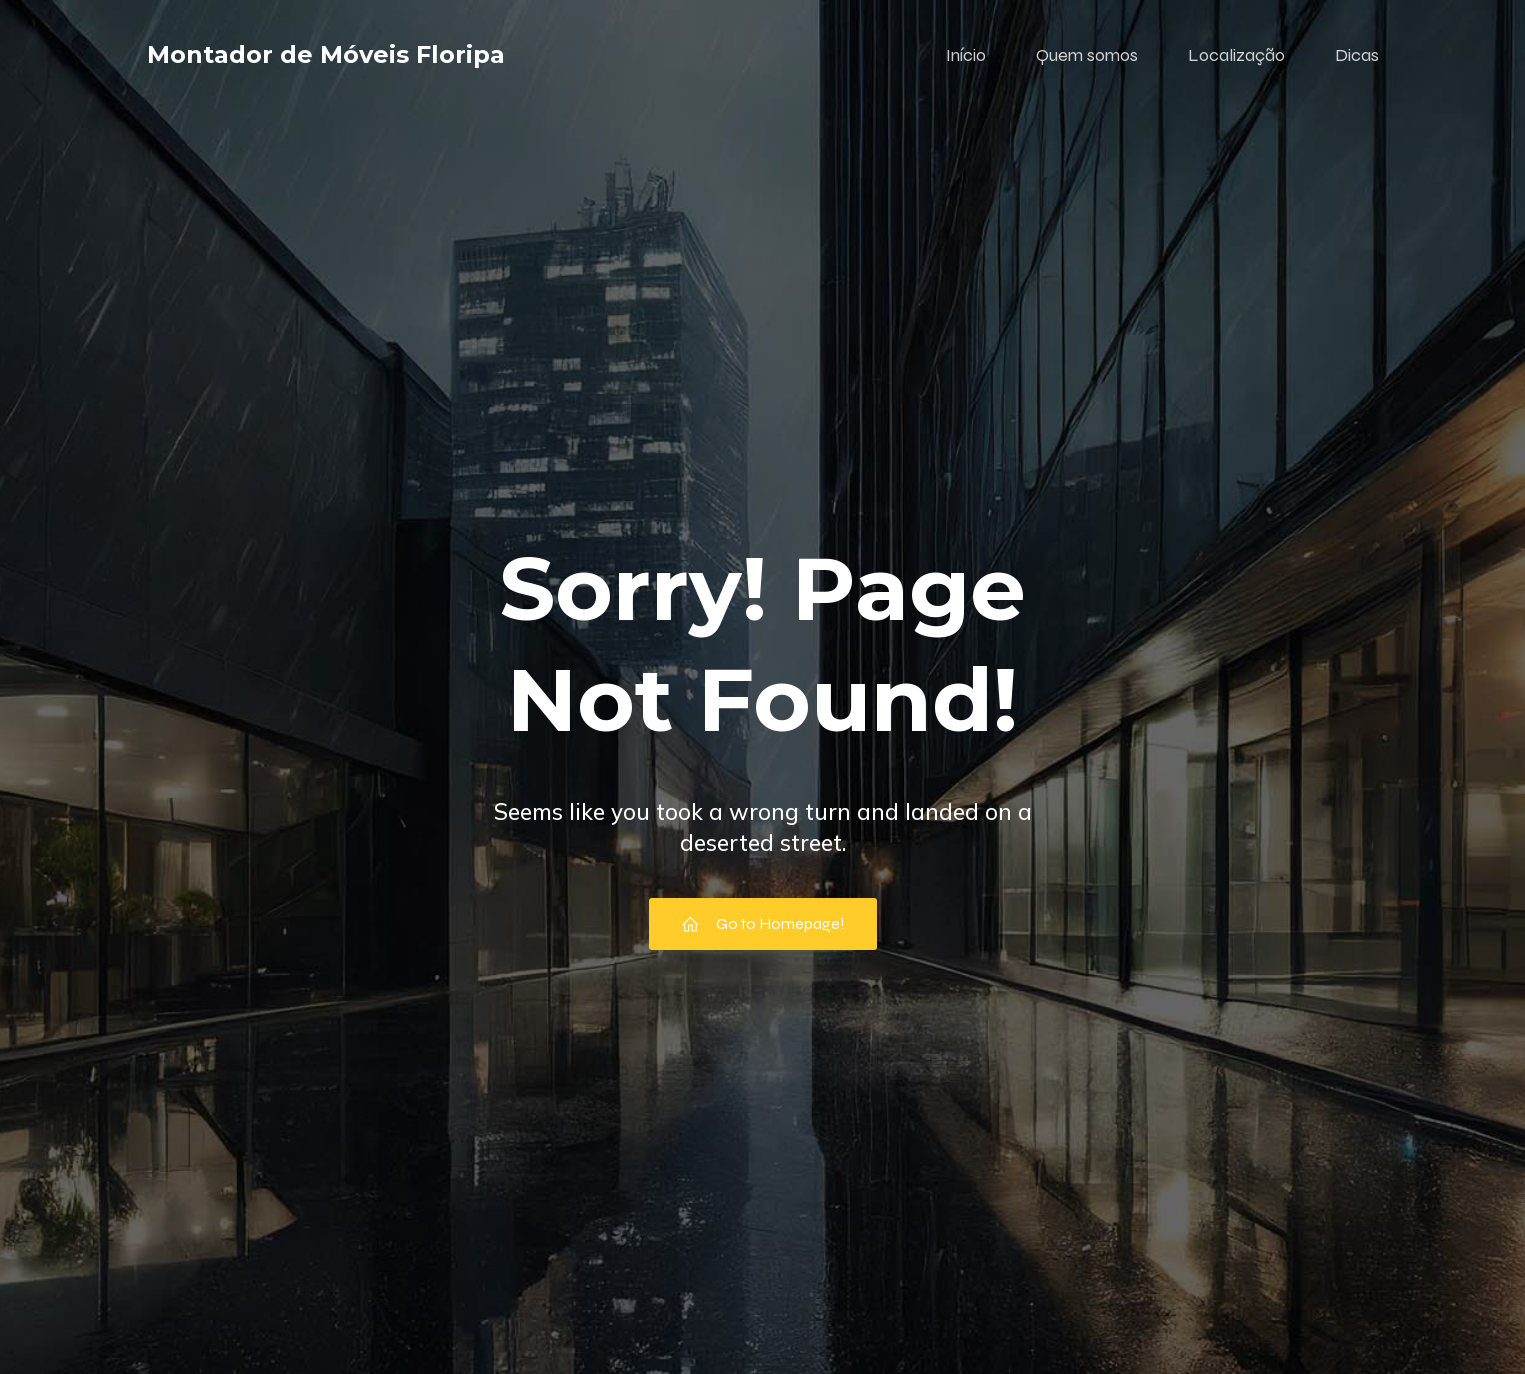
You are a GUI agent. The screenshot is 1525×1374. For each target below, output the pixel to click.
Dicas (1357, 55)
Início (966, 55)
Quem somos (1087, 55)
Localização (1236, 55)
